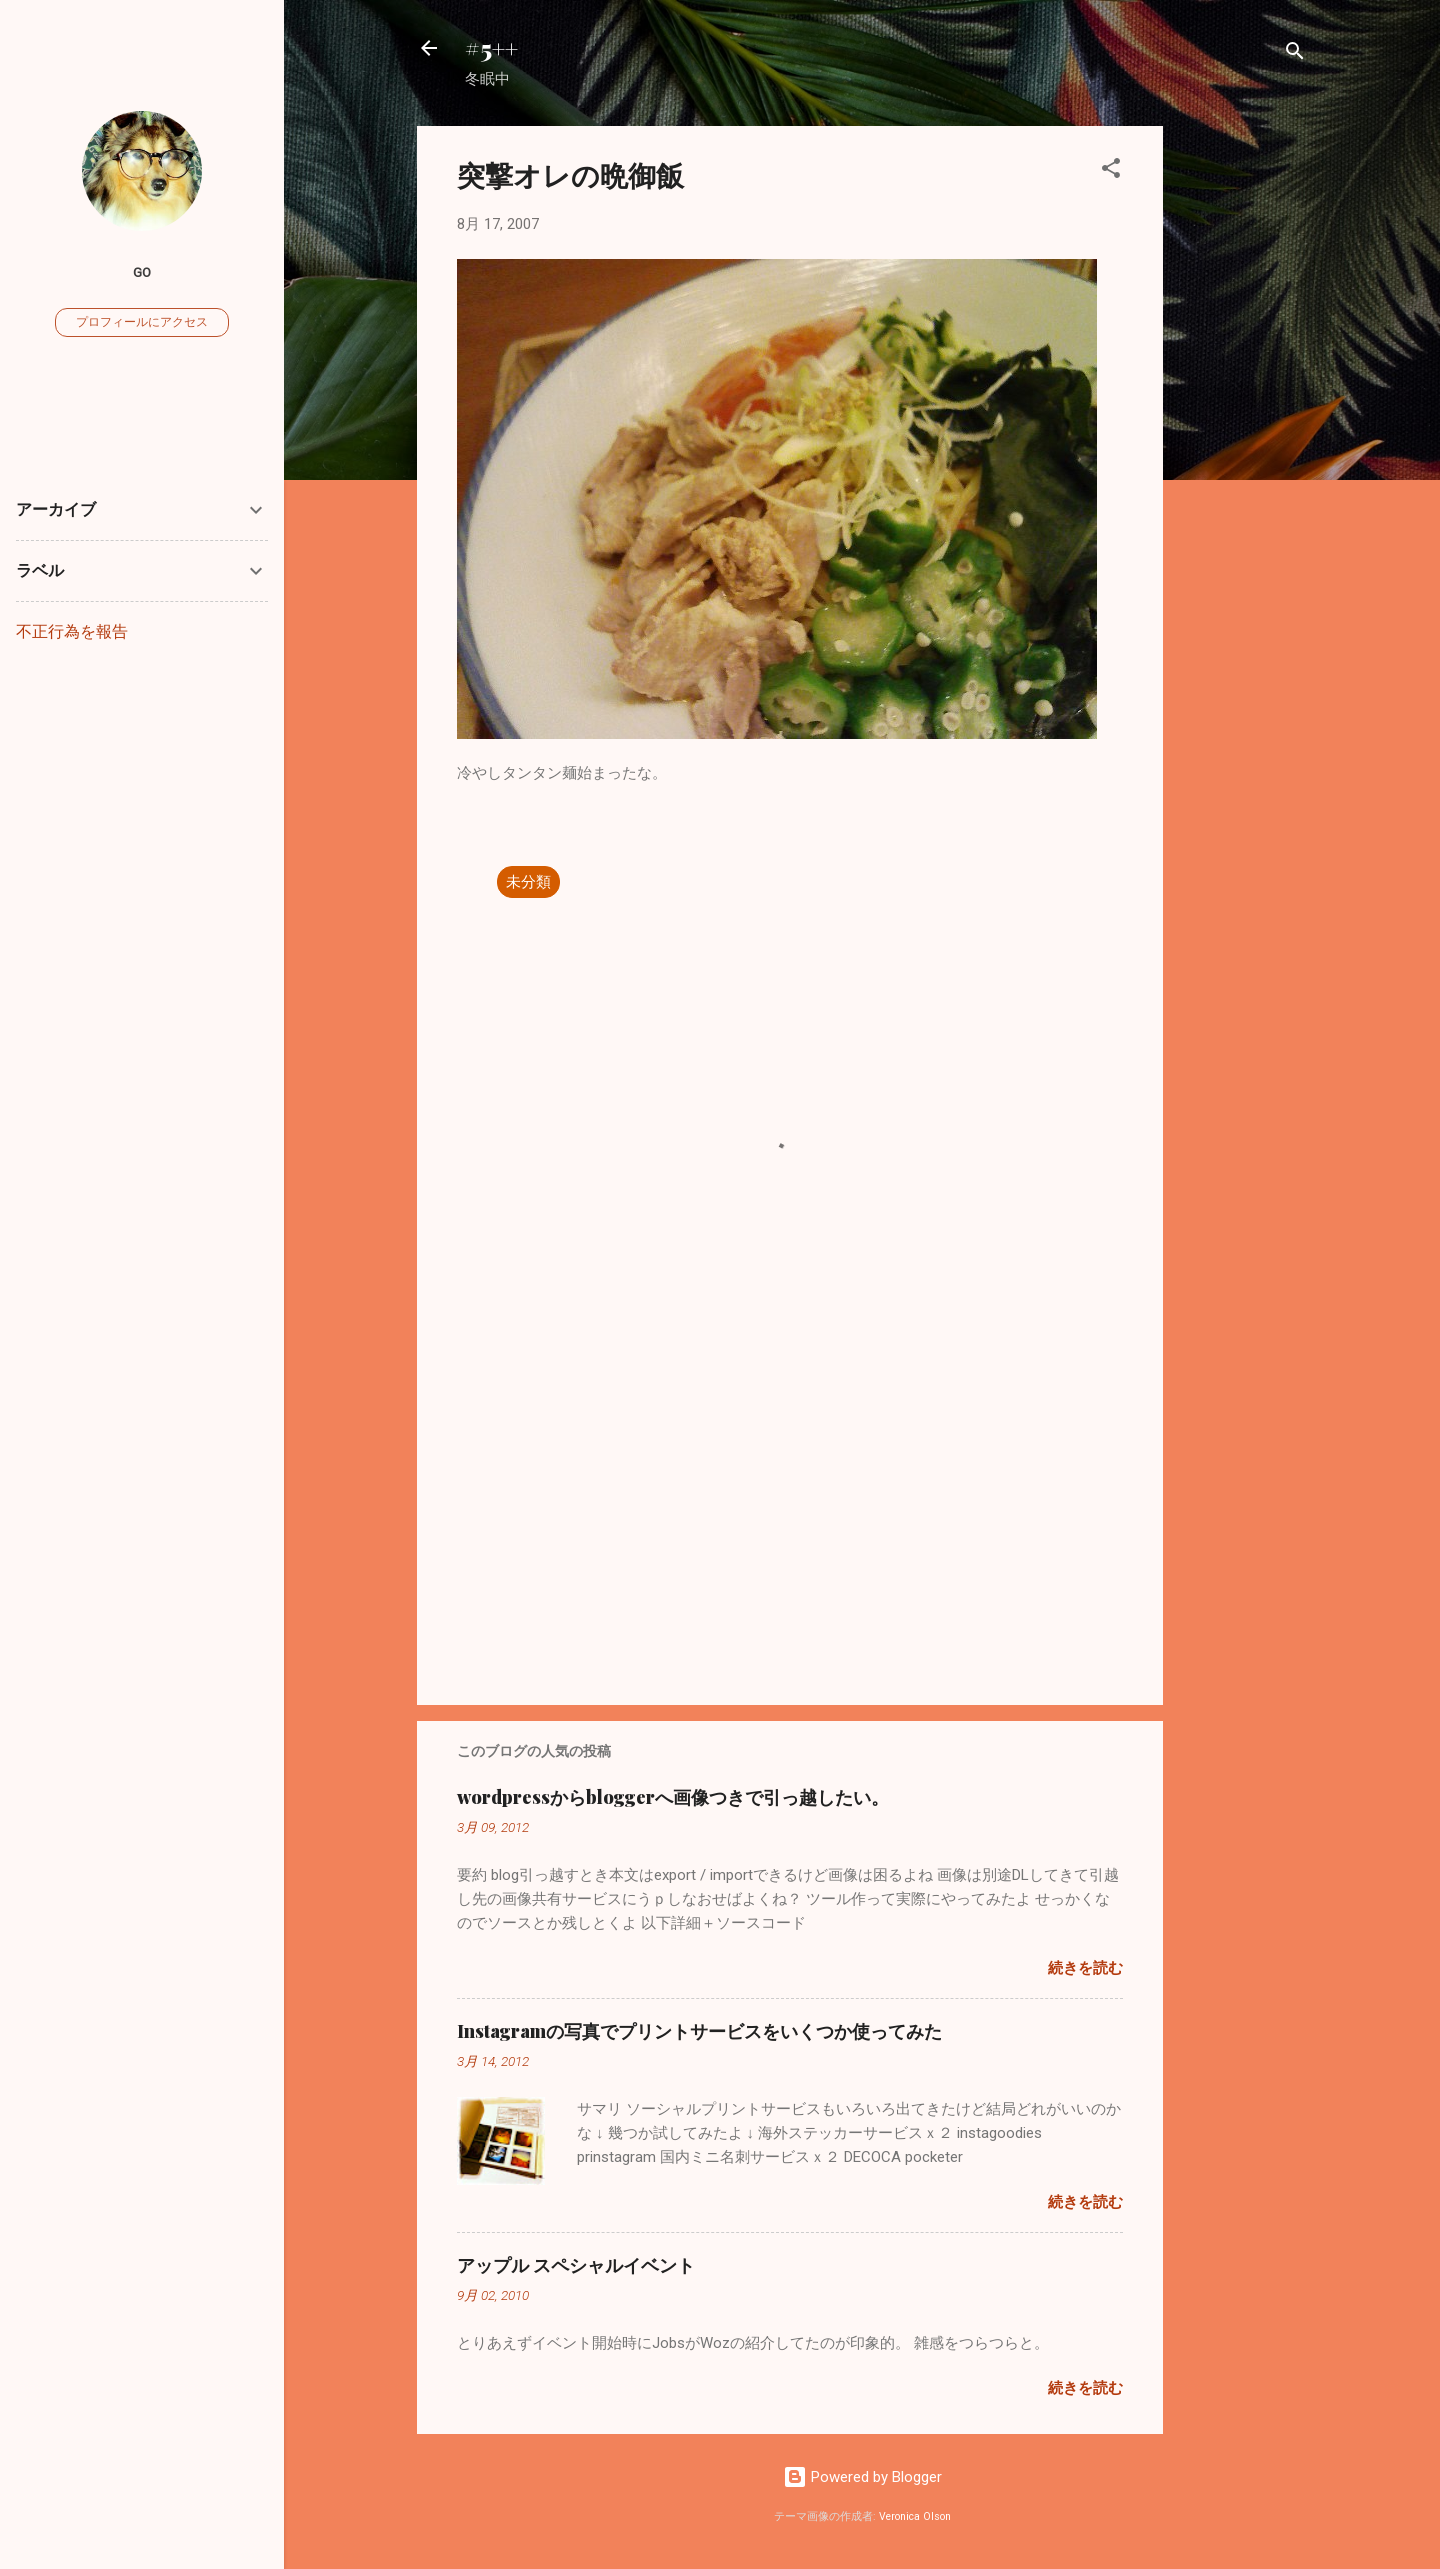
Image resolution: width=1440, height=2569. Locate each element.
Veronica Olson (915, 2516)
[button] (1111, 171)
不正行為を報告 (72, 631)
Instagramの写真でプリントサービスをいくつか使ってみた (699, 2031)
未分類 (528, 882)
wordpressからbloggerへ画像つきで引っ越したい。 (673, 1797)
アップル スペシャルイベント (576, 2265)
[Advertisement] (1243, 426)
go (142, 272)
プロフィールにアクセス (142, 322)
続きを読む (1085, 1968)
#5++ (491, 48)
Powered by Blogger (862, 2477)
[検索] (1295, 54)
